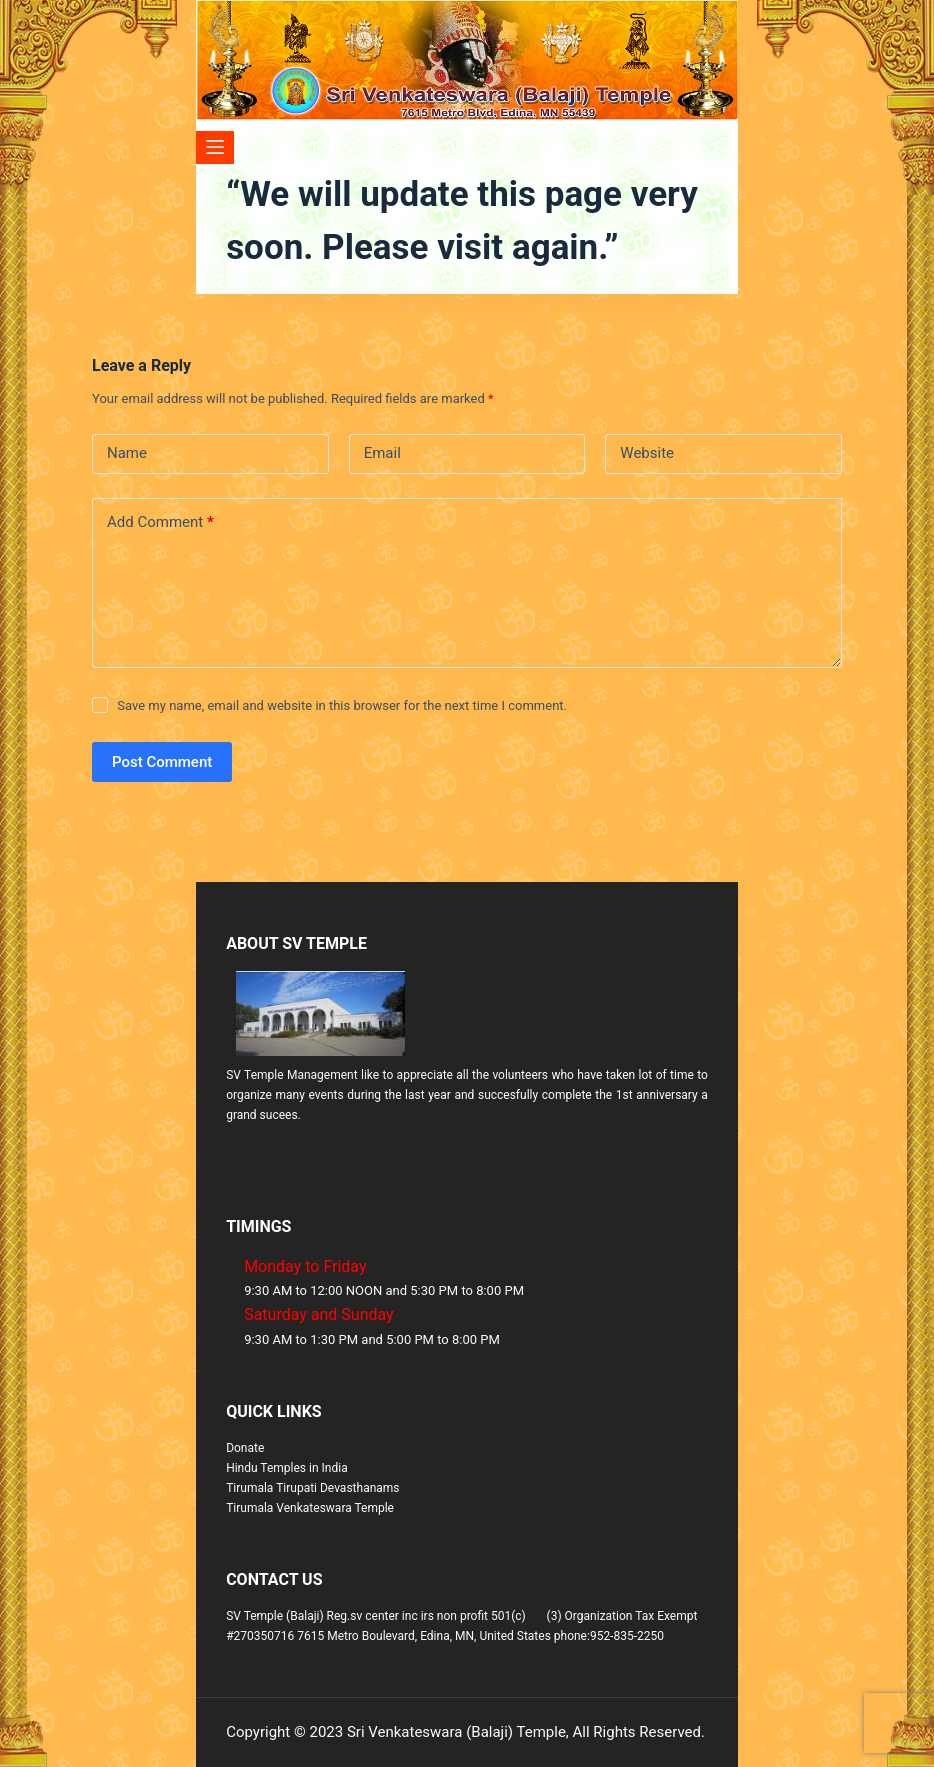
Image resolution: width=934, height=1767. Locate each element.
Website (647, 453)
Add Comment (160, 522)
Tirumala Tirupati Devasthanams (312, 1488)
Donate (245, 1448)
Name (127, 453)
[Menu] (215, 147)
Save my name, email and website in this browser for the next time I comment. (342, 705)
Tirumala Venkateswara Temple (310, 1508)
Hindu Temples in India (287, 1468)
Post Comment (162, 762)
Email (382, 453)
